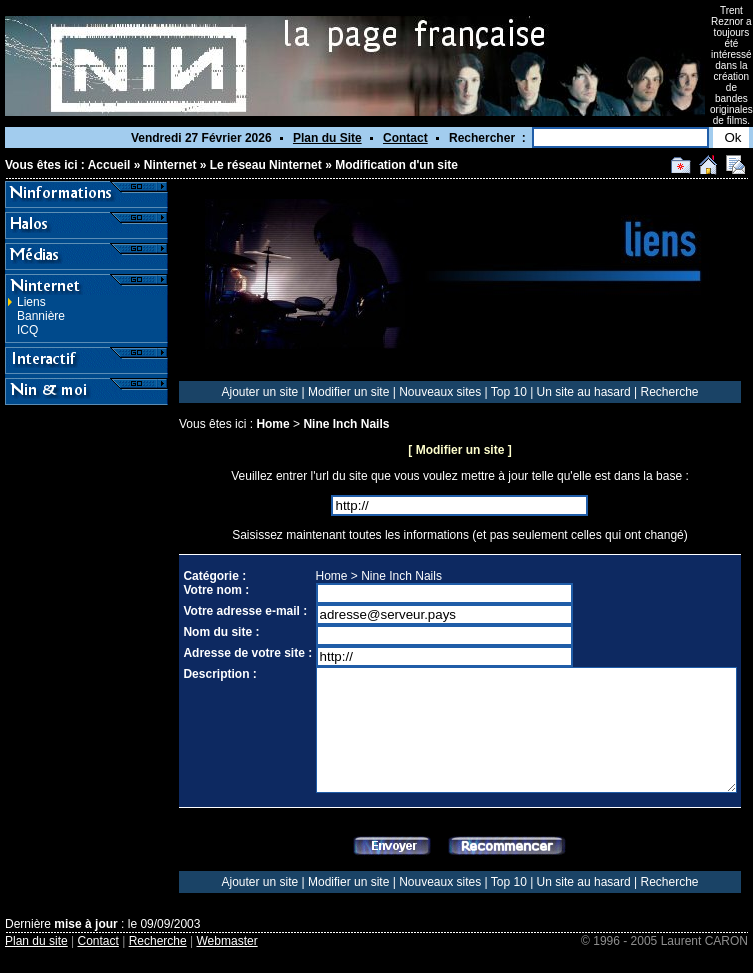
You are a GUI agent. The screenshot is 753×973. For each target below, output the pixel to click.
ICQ (27, 330)
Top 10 (509, 392)
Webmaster (227, 941)
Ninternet (170, 165)
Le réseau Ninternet (266, 165)
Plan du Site (327, 138)
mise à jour (85, 924)
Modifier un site (348, 392)
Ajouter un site (259, 392)
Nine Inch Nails (346, 424)
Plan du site (36, 941)
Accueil (109, 165)
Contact (405, 138)
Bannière (41, 316)
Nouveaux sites (440, 392)
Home (272, 424)
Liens (31, 302)
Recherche (669, 392)
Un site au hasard (584, 392)
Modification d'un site (396, 165)
